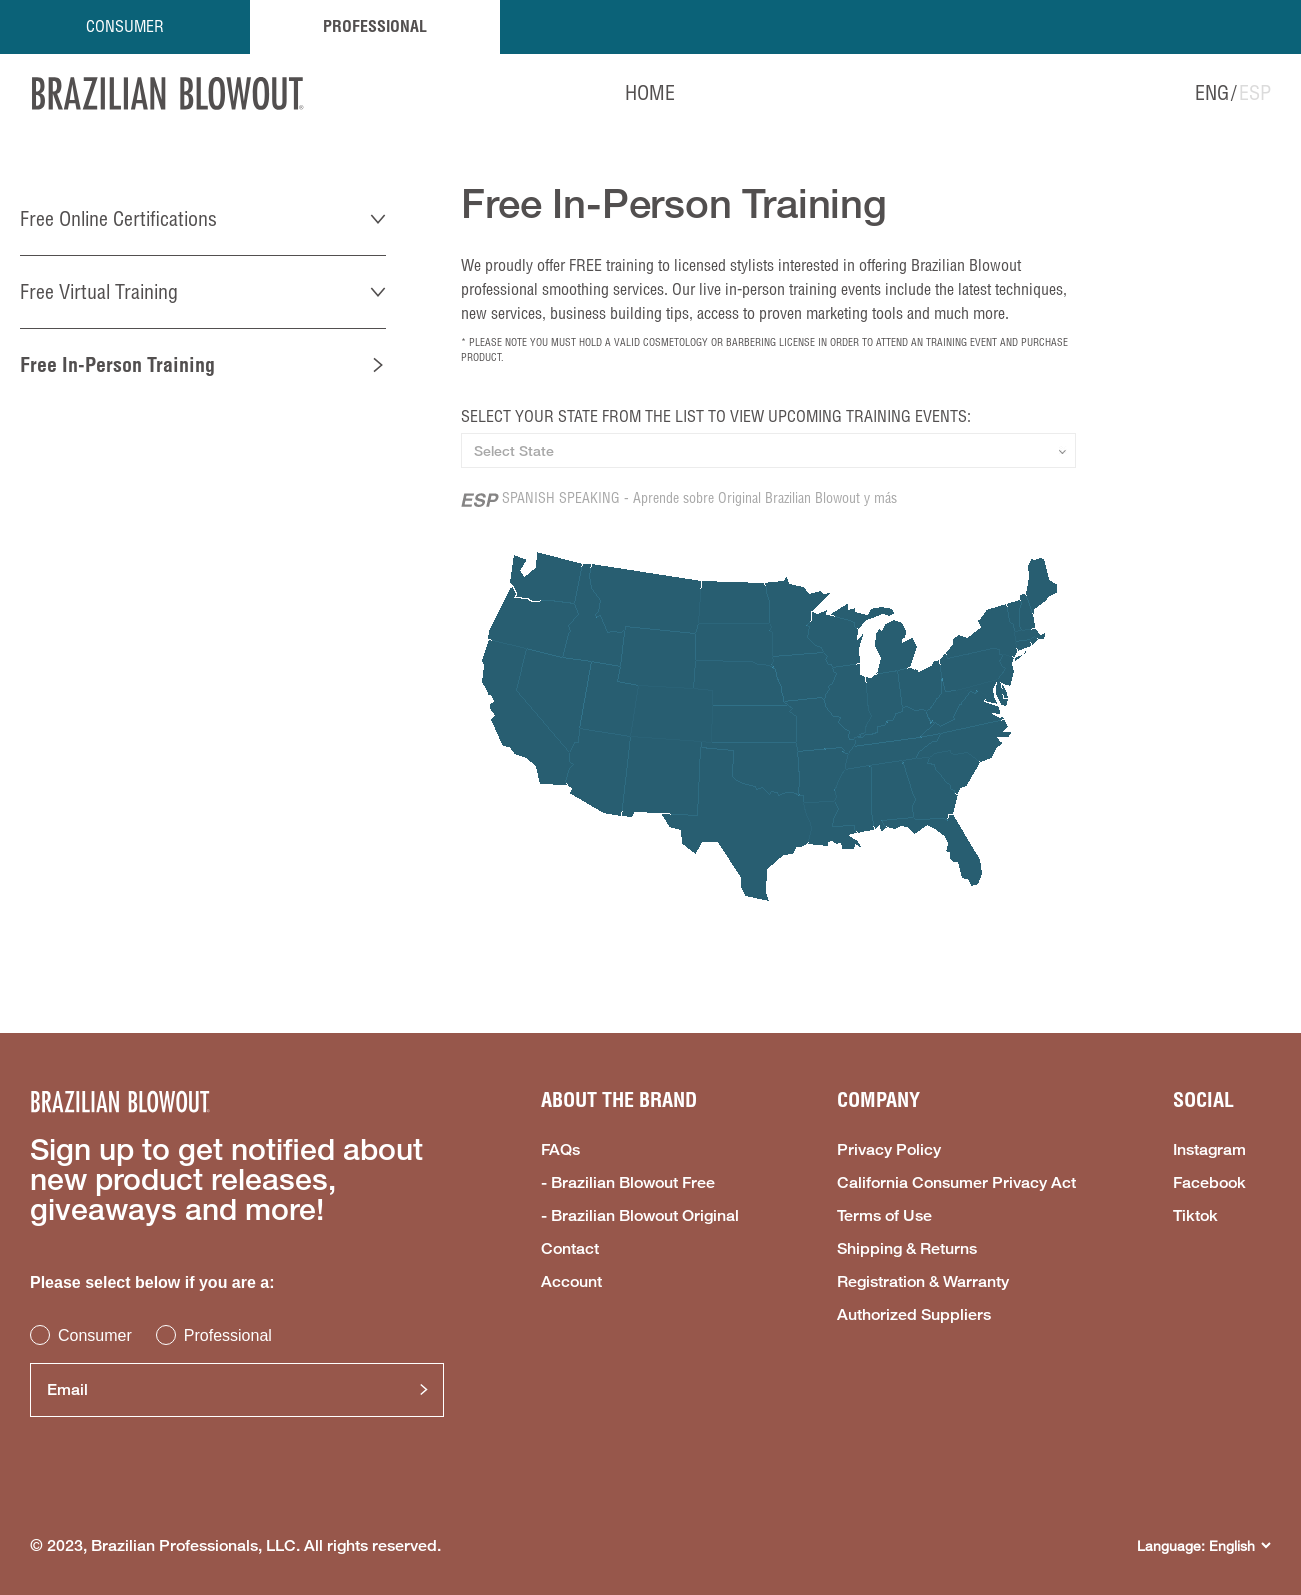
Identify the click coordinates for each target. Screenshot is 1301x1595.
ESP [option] (1255, 93)
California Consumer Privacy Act (956, 1183)
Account (571, 1282)
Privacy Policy (889, 1150)
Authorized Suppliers (914, 1315)
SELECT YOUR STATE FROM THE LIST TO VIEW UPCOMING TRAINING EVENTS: (716, 416)
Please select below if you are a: (152, 1282)
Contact (570, 1249)
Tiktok (1195, 1216)
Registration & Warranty (923, 1282)
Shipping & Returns (907, 1249)
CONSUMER (125, 26)
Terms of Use (884, 1216)
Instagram (1209, 1150)
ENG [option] (1212, 93)
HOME (650, 92)
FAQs (560, 1150)
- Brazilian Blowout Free (628, 1183)
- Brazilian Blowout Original (640, 1216)
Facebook (1209, 1183)
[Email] (237, 1390)
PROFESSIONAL (375, 26)
